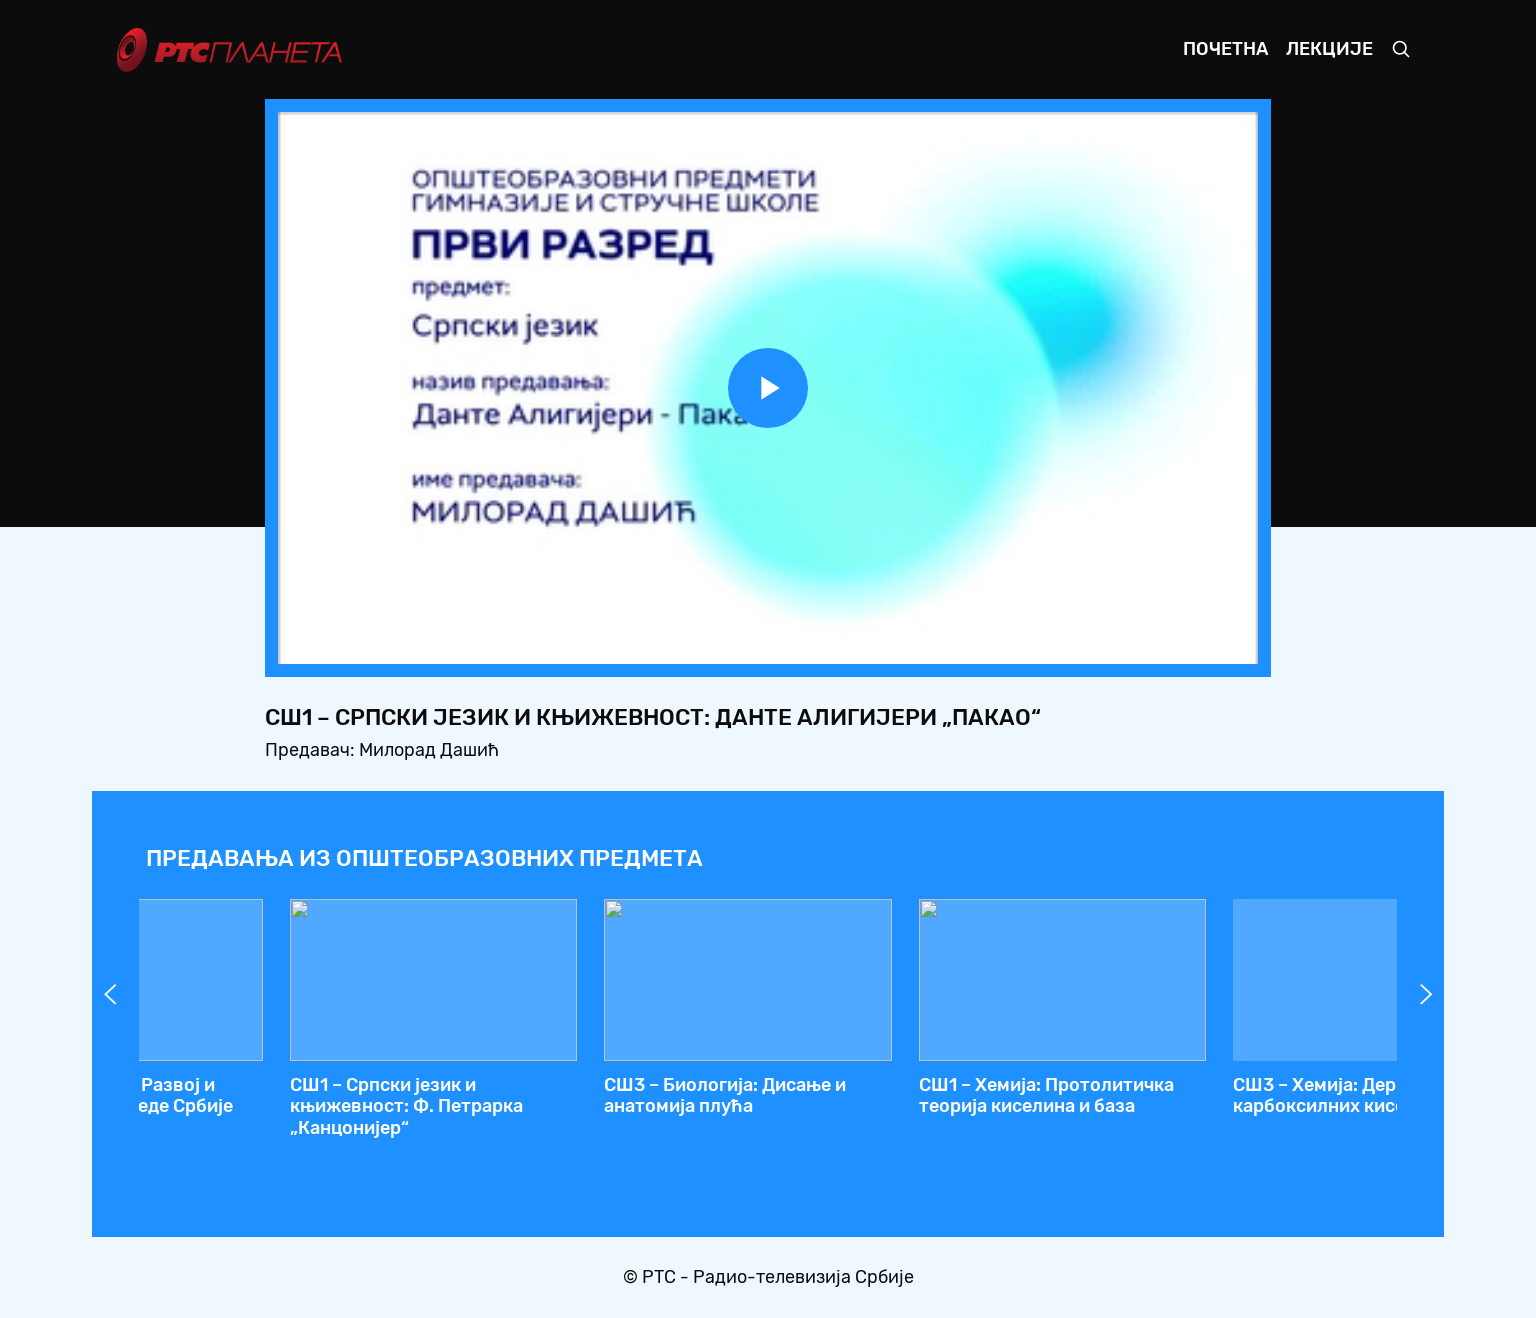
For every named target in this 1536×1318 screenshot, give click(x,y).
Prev (110, 994)
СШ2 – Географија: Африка (581, 1085)
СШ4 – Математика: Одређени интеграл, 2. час (282, 1096)
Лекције (1329, 49)
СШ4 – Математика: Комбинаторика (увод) (1193, 1096)
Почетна (1225, 49)
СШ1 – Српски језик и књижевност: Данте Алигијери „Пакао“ (913, 1106)
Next (1426, 994)
